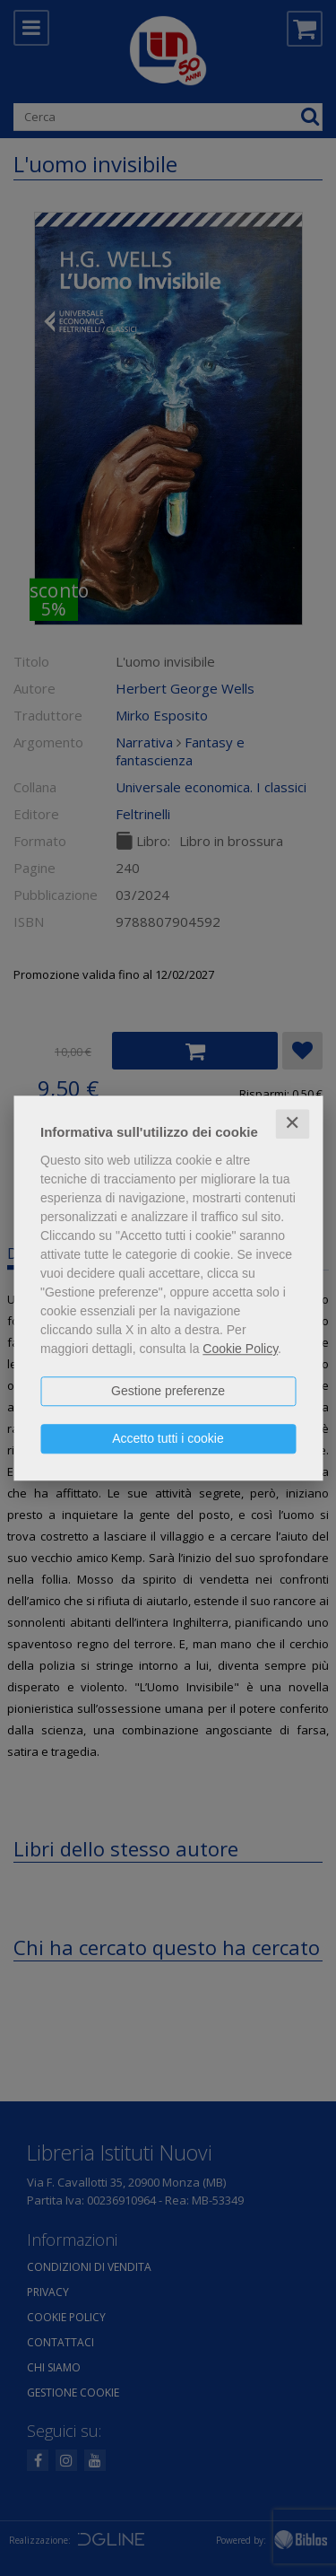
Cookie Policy (240, 1348)
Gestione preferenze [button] (168, 1391)
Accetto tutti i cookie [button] (168, 1438)
